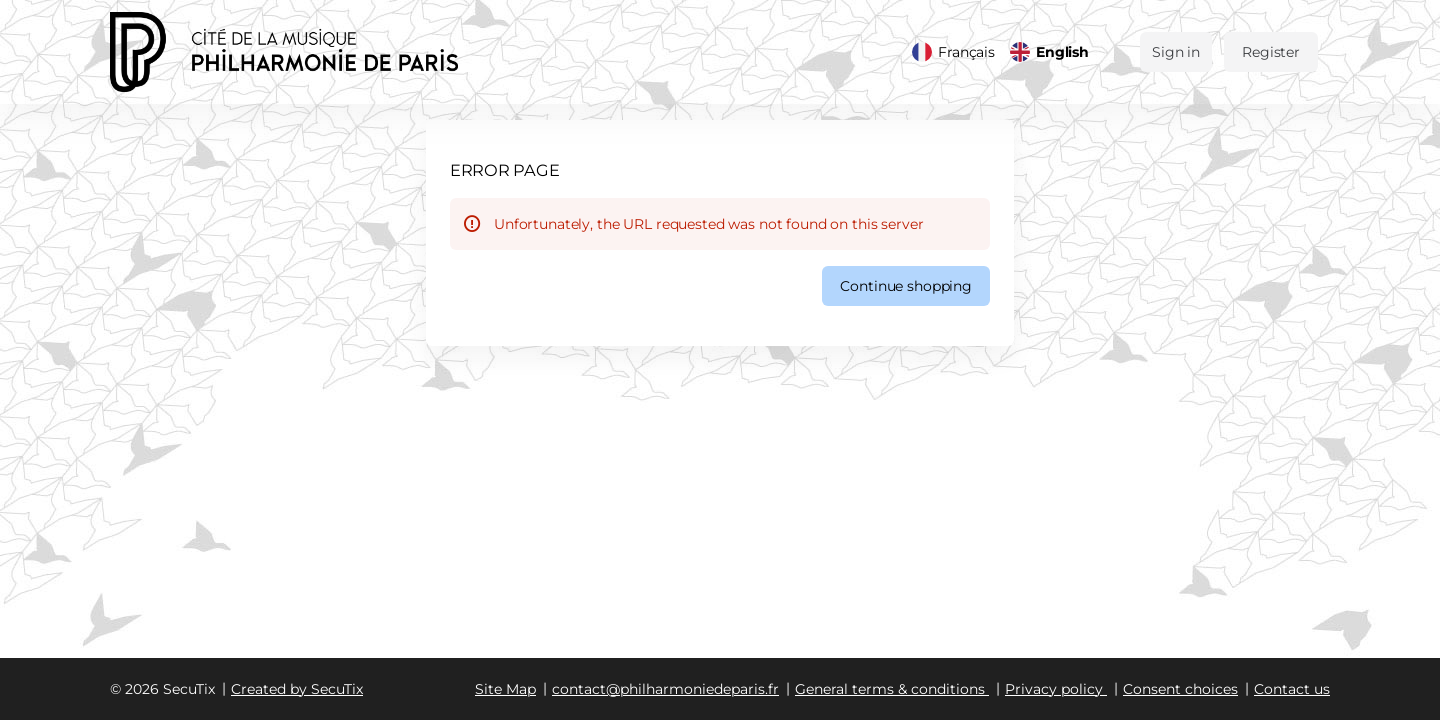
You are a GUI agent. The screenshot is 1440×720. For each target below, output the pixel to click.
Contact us (1292, 689)
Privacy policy (1054, 689)
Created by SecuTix (297, 689)
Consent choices (1180, 689)
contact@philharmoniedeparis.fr (665, 689)
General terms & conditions (890, 689)
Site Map (505, 689)
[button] (906, 286)
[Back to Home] (310, 52)
